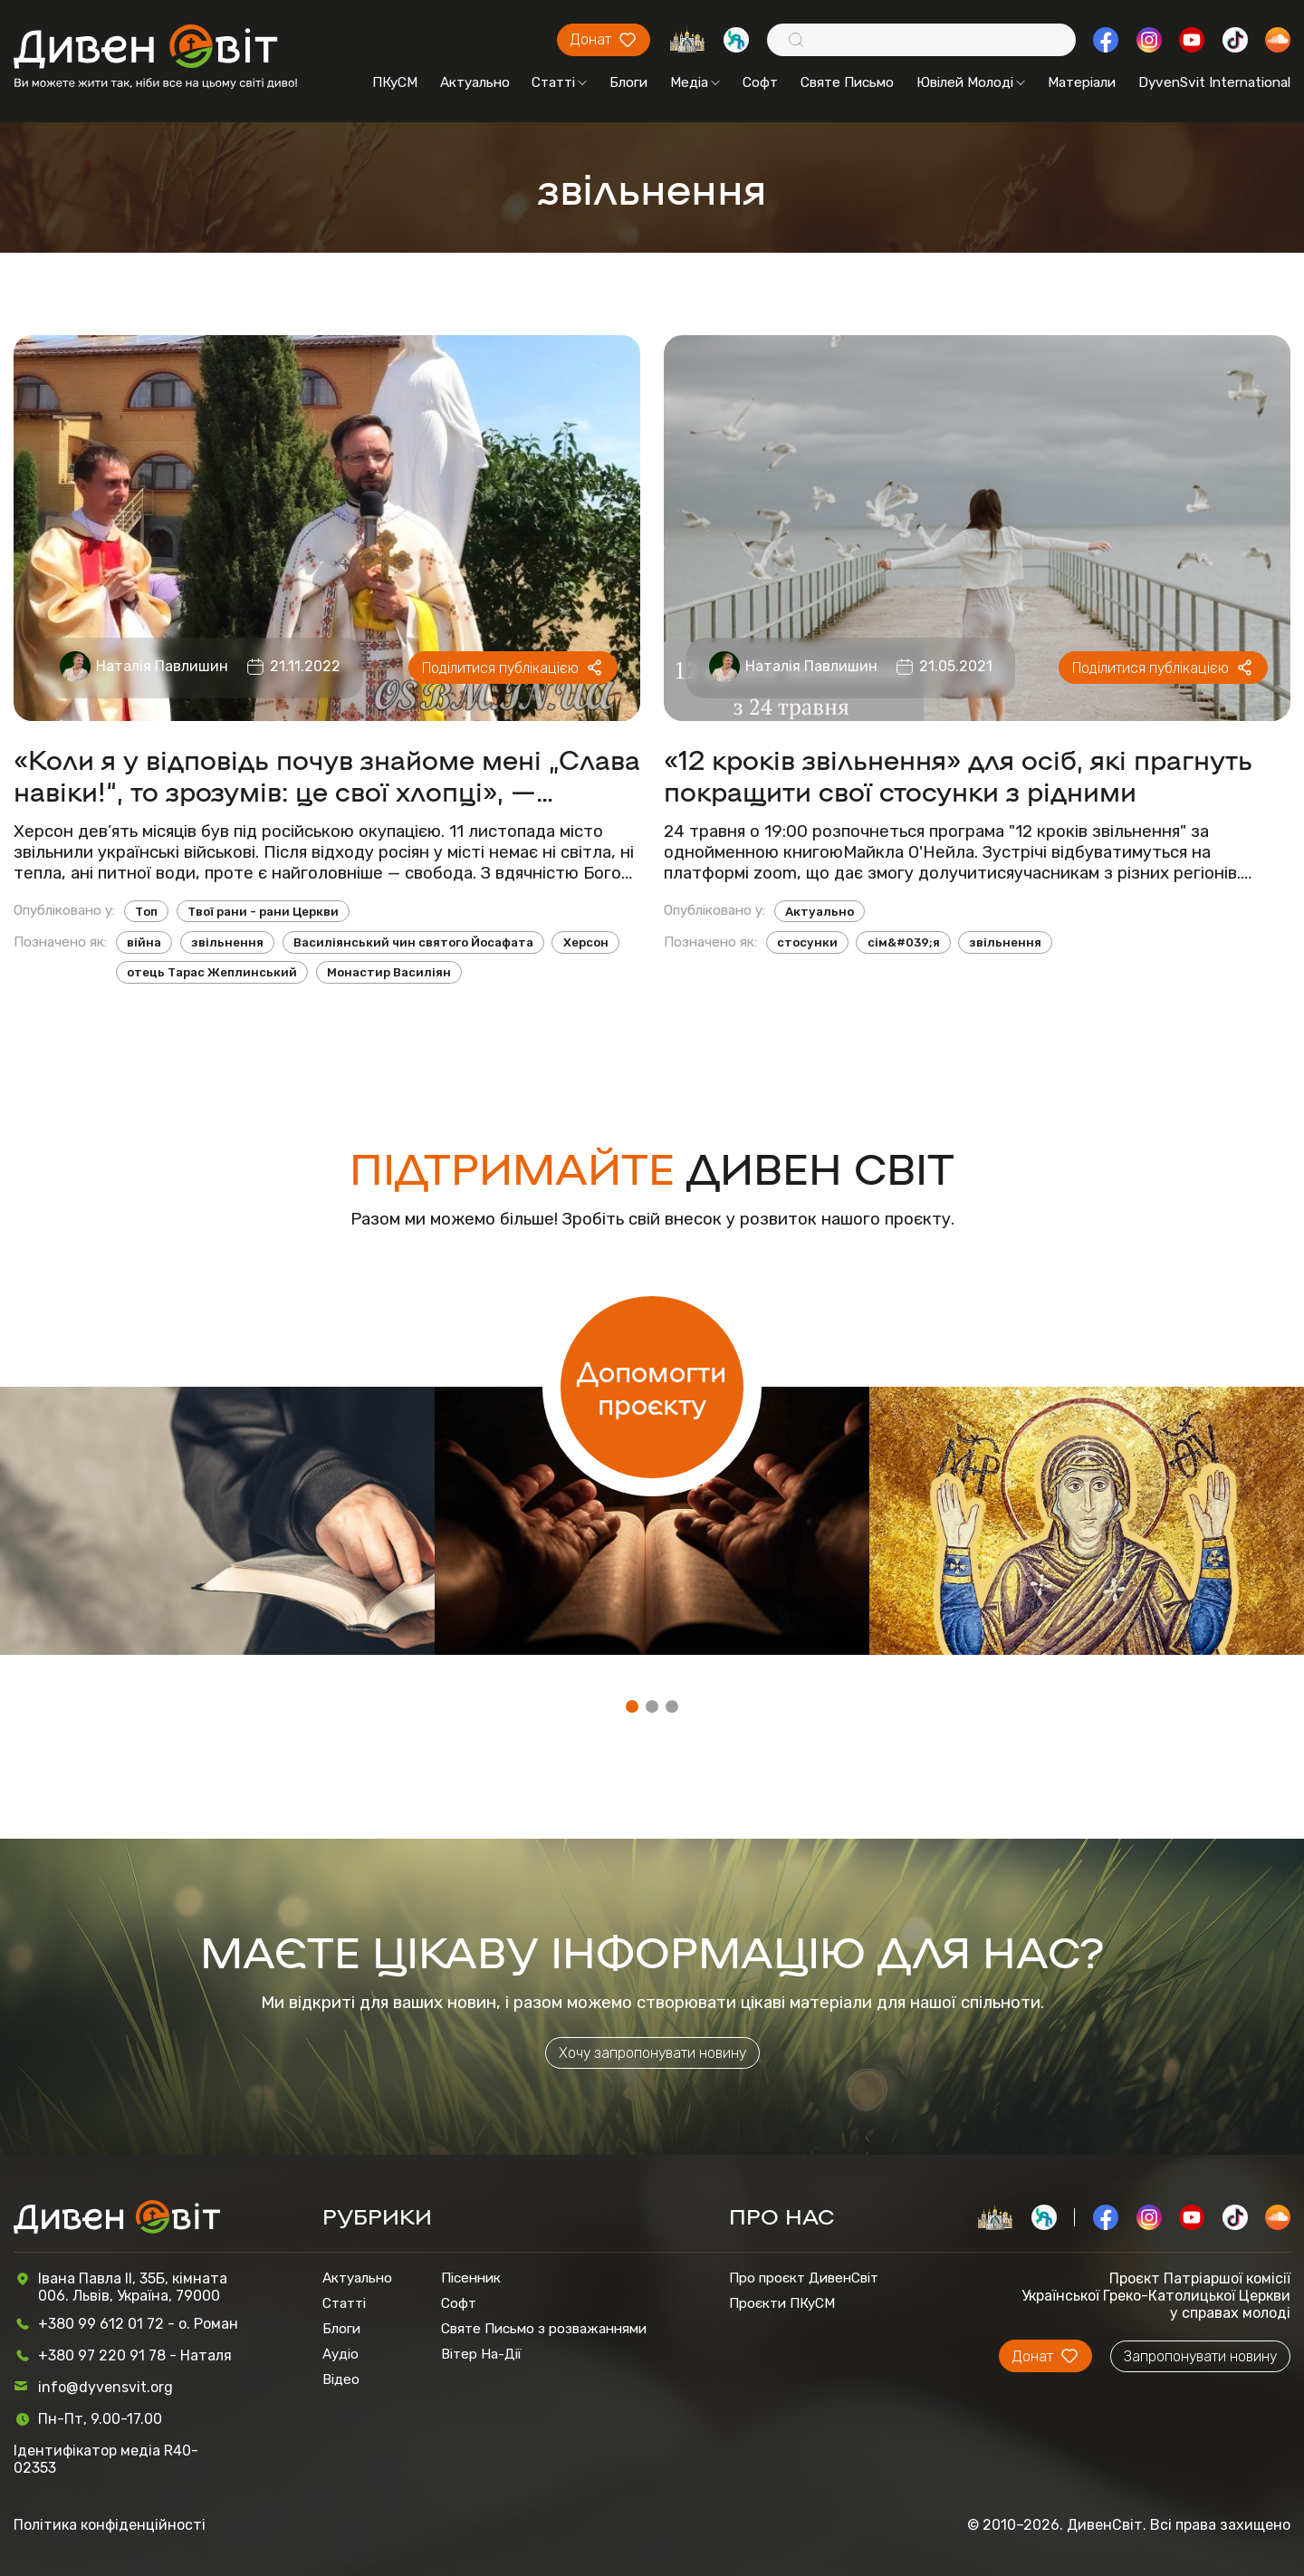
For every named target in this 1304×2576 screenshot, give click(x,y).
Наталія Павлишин (162, 666)
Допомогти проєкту (651, 1386)
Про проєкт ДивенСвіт (803, 2278)
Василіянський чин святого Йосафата (413, 942)
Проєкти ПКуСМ (782, 2303)
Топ (146, 911)
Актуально (475, 82)
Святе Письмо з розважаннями (544, 2329)
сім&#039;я (904, 942)
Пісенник (471, 2278)
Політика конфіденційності (110, 2524)
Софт (760, 82)
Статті (559, 82)
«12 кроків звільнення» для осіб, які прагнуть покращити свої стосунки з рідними (958, 774)
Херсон (586, 942)
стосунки (807, 942)
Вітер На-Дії (481, 2354)
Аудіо (340, 2354)
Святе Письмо (847, 82)
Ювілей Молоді (970, 82)
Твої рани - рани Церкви (263, 911)
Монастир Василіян (389, 972)
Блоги (628, 82)
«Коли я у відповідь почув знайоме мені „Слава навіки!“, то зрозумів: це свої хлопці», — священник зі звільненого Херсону (327, 774)
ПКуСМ (394, 82)
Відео (341, 2379)
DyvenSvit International (1214, 82)
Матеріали (1082, 82)
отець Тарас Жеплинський (212, 972)
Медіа (695, 82)
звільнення (227, 942)
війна (144, 942)
